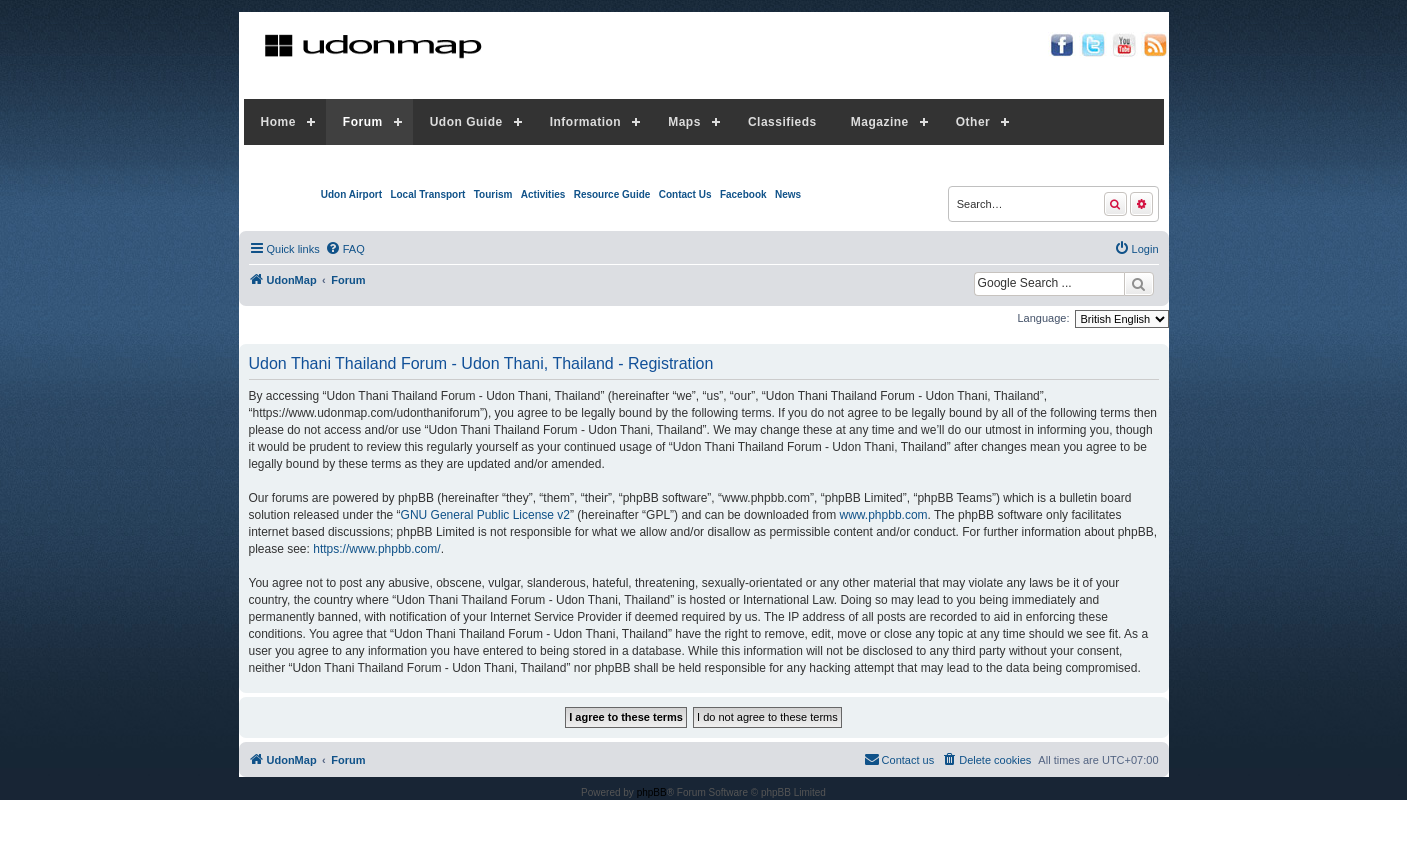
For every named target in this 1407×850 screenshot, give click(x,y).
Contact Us (685, 194)
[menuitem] (345, 249)
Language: (1044, 318)
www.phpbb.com (884, 515)
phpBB (652, 792)
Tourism (493, 194)
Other (973, 122)
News (788, 194)
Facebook (743, 194)
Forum (363, 122)
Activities (543, 194)
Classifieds (782, 122)
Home (278, 122)
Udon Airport (351, 194)
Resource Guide (612, 194)
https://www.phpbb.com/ (376, 549)
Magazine (880, 122)
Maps (684, 122)
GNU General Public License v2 (485, 515)
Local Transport (427, 194)
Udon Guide (466, 122)
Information (586, 122)
